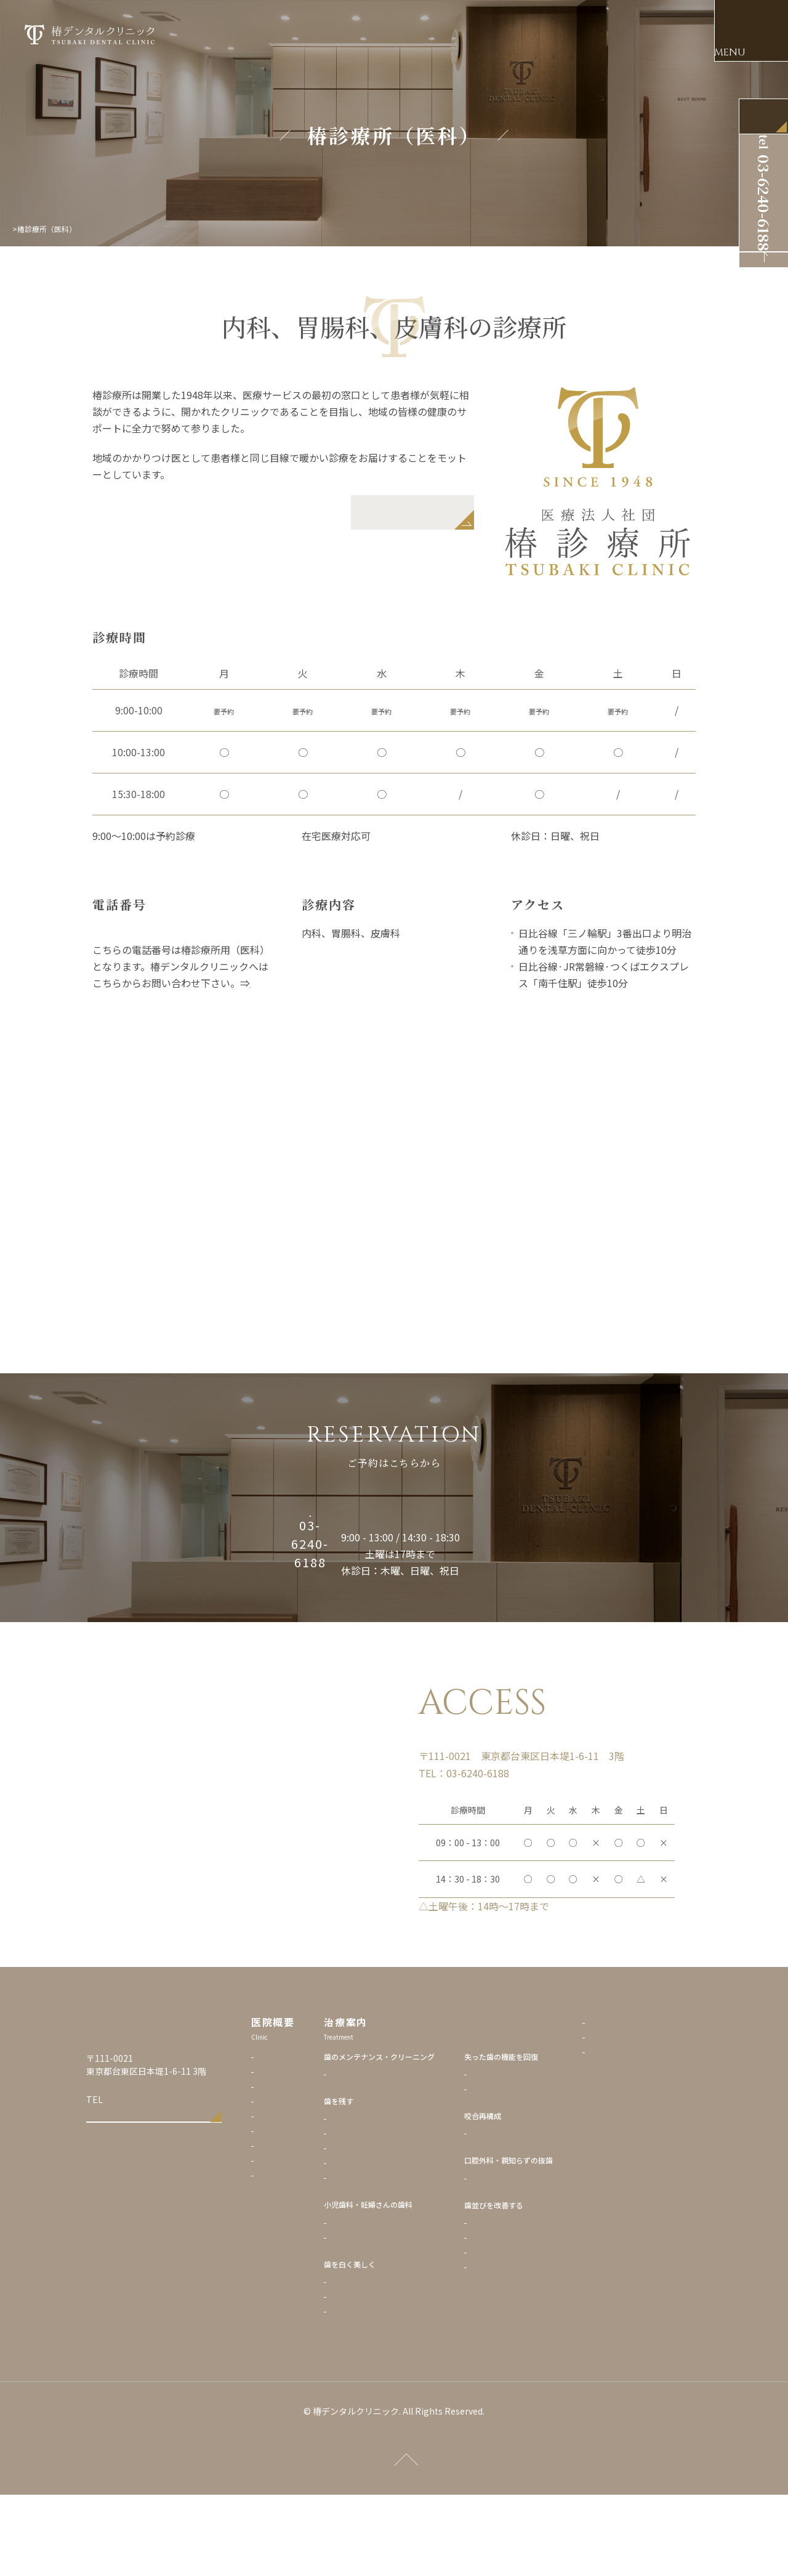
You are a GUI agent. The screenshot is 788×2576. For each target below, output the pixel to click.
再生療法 (373, 2227)
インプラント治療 (528, 2152)
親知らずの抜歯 (525, 2256)
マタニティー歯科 (388, 2316)
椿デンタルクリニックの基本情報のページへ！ (184, 999)
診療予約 (272, 2194)
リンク (628, 2116)
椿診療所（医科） (286, 2253)
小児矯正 (514, 2330)
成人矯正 (514, 2345)
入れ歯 (510, 2167)
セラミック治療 (385, 2360)
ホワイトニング (385, 2375)
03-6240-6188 (133, 2184)
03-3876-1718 (123, 933)
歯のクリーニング (388, 2152)
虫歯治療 (373, 2197)
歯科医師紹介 (279, 2165)
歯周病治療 (377, 2212)
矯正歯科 (514, 2301)
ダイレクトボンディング (399, 2389)
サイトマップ (639, 2131)
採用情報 (272, 2239)
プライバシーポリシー (654, 2101)
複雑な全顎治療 (525, 2212)
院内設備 (272, 2179)
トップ (268, 2135)
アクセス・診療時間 (290, 2209)
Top (19, 229)
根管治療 (373, 2242)
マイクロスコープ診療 (395, 2256)
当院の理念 (275, 2150)
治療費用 (272, 2224)
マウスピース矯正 (528, 2316)
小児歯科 (373, 2301)
